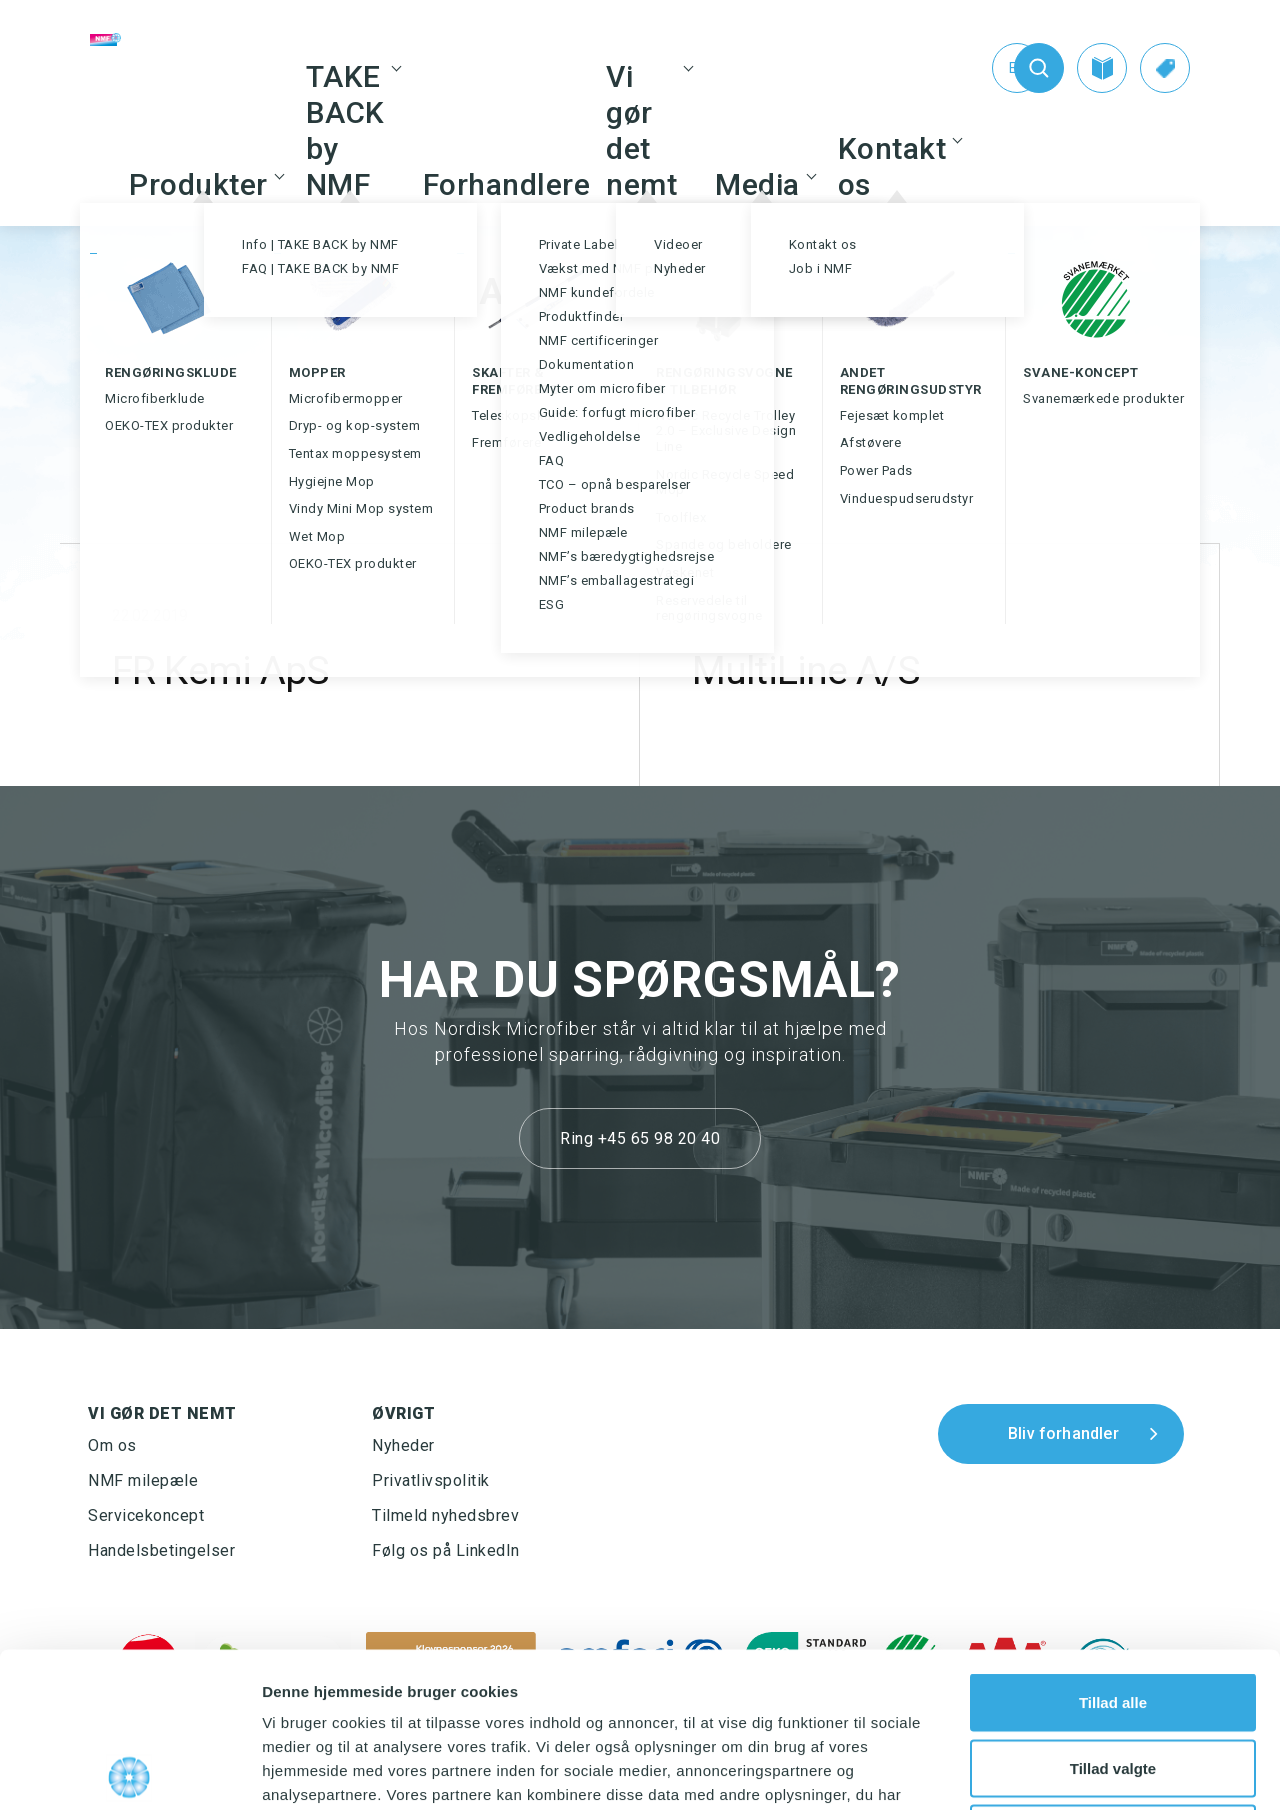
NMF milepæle (143, 1480)
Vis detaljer (1039, 1770)
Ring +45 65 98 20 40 (640, 1138)
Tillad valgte (1113, 1613)
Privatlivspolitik (431, 1480)
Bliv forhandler (1063, 1433)
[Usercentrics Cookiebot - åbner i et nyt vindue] (129, 1771)
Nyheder (403, 1445)
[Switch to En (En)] (976, 68)
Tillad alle (1113, 1547)
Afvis (1113, 1678)
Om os (112, 1445)
